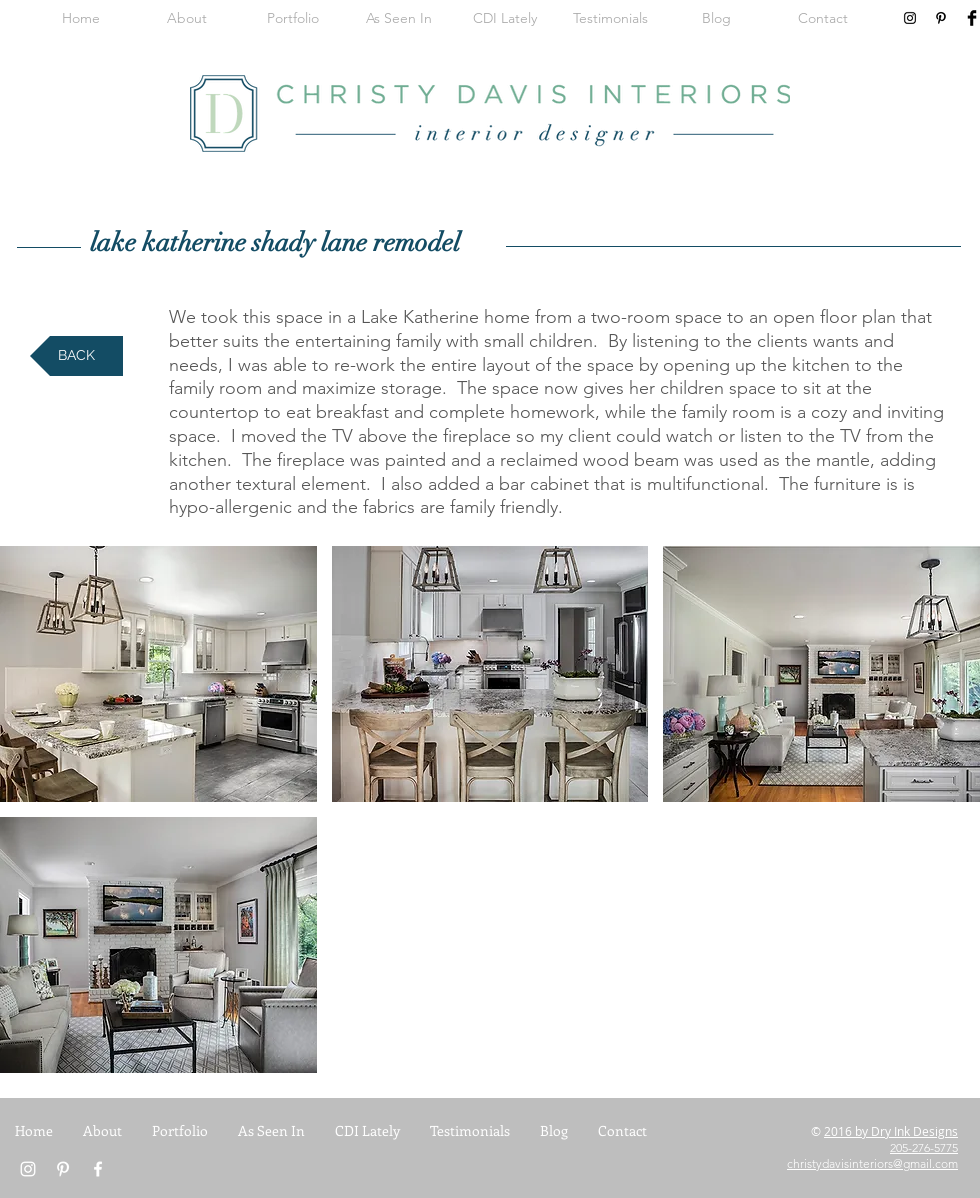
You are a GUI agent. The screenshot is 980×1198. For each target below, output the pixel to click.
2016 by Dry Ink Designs (891, 1131)
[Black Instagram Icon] (910, 18)
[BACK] (76, 356)
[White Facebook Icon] (98, 1169)
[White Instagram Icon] (28, 1169)
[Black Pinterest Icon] (941, 18)
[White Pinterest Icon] (63, 1169)
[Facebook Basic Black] (972, 18)
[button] (158, 674)
